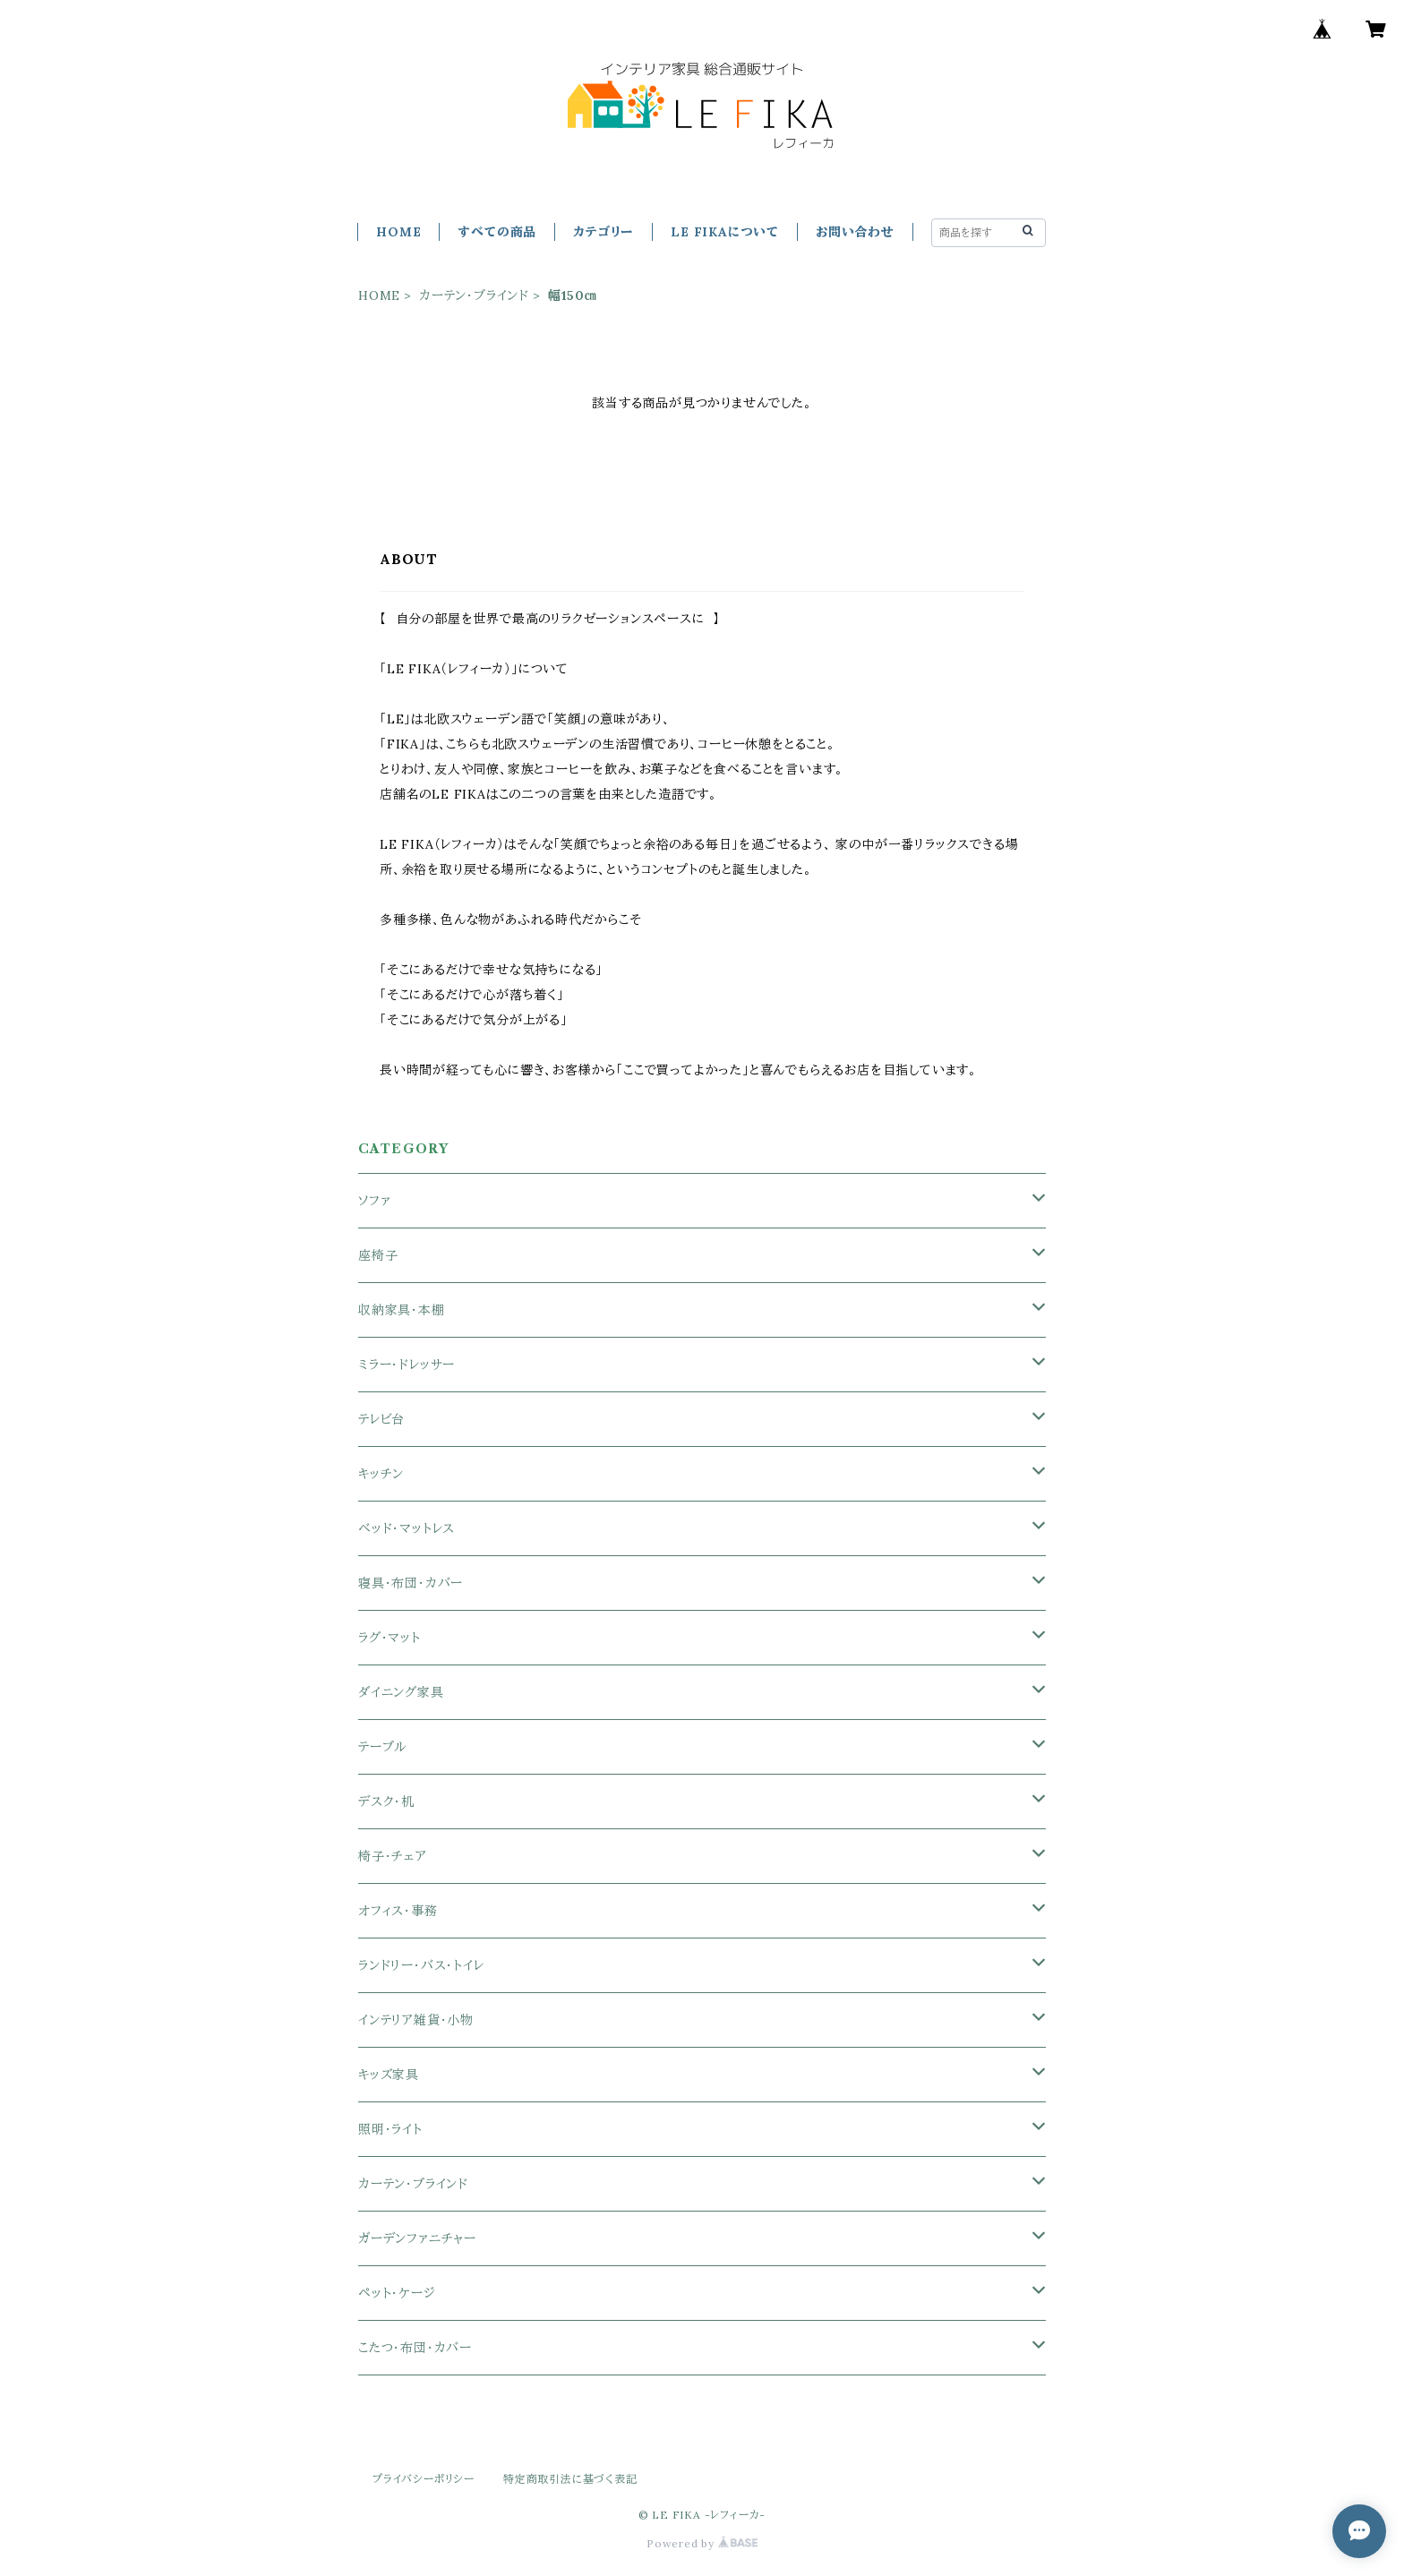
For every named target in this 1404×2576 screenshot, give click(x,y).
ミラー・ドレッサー (406, 1364)
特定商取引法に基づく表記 (570, 2479)
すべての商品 (497, 232)
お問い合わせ (855, 232)
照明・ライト (390, 2129)
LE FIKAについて (725, 232)
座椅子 (378, 1255)
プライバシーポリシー (423, 2479)
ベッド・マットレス (406, 1528)
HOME (398, 232)
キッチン (381, 1474)
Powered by (702, 2543)
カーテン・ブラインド (474, 295)
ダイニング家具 (401, 1692)
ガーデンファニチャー (417, 2238)
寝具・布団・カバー (410, 1583)
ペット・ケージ (397, 2293)
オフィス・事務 (398, 1911)
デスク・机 (386, 1801)
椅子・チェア (392, 1856)
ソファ (374, 1201)
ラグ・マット (389, 1638)
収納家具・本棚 (401, 1310)
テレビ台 (381, 1419)
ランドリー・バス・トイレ (421, 1965)
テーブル (382, 1747)
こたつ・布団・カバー (415, 2348)
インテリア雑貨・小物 (416, 2020)
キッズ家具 (388, 2075)
